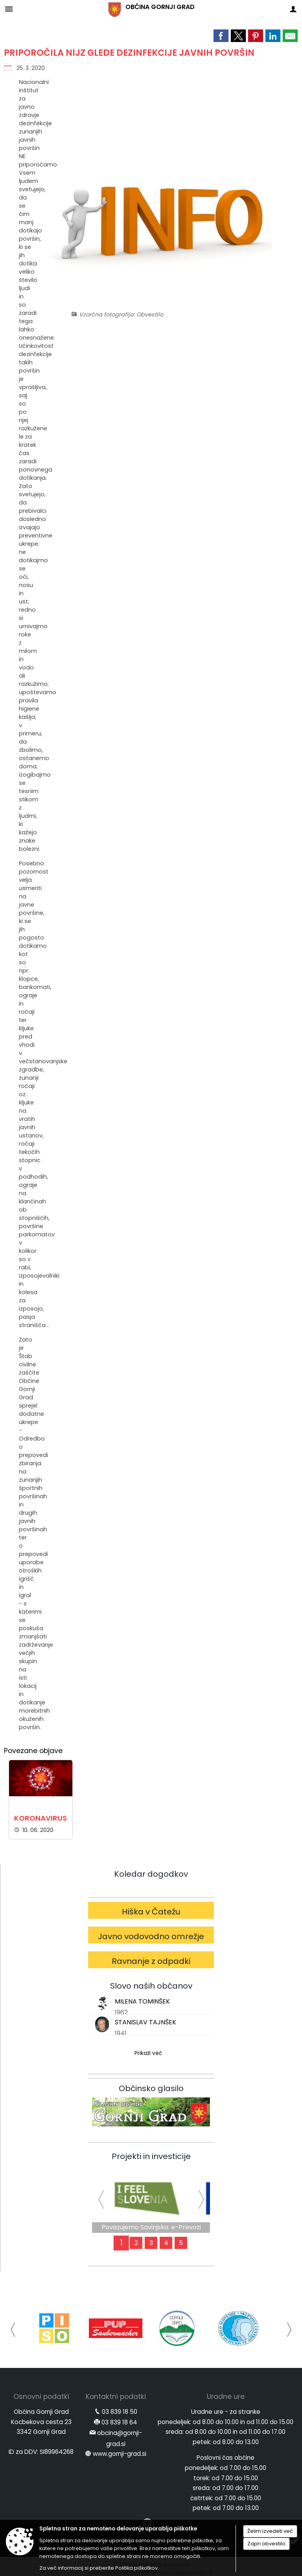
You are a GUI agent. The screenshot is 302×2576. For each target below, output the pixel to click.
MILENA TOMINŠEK (142, 2001)
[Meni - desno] (293, 9)
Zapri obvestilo (266, 2543)
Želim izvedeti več (270, 2531)
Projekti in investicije (151, 2156)
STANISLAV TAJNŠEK (145, 2022)
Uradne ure (226, 2396)
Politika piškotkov (136, 2568)
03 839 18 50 (119, 2412)
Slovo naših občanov (151, 1985)
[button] (13, 2329)
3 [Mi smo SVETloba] (151, 2242)
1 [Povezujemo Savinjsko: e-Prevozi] (121, 2243)
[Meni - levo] (9, 9)
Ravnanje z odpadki (151, 1961)
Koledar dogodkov (151, 1873)
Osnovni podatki (41, 2396)
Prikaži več (148, 2053)
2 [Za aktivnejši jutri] (136, 2242)
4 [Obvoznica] (166, 2242)
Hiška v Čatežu (151, 1911)
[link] (221, 35)
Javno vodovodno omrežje (151, 1936)
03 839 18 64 (119, 2422)
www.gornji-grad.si (119, 2454)
